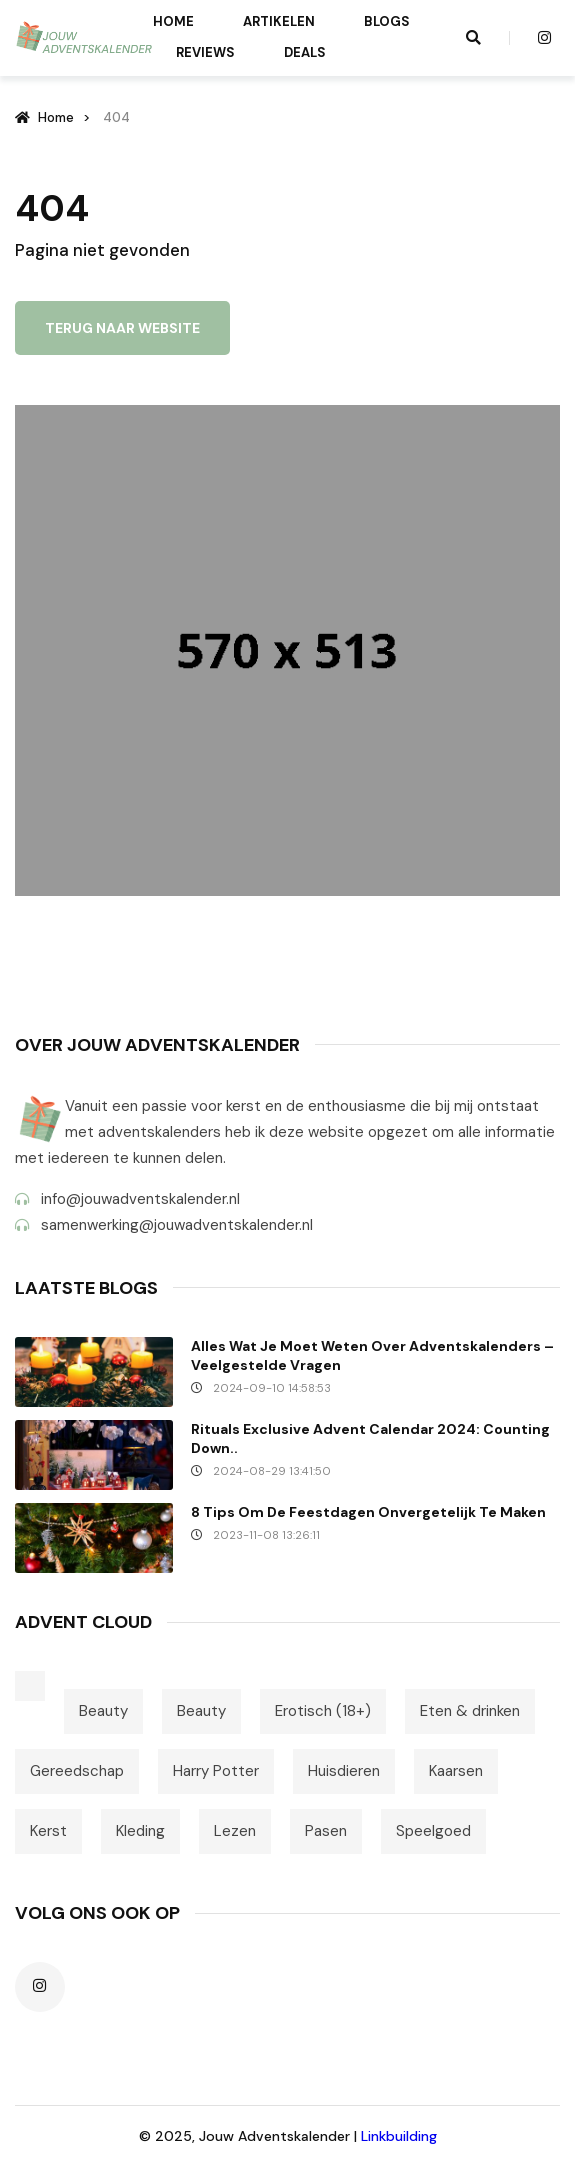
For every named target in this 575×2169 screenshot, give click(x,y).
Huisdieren (344, 1771)
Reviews (205, 52)
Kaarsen (456, 1771)
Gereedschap (77, 1771)
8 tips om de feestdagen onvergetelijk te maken (368, 1512)
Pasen (326, 1831)
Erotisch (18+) (323, 1711)
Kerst (48, 1831)
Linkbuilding (399, 2136)
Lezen (235, 1831)
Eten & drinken (470, 1711)
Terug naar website (122, 328)
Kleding (140, 1831)
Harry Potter (216, 1771)
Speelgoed (433, 1831)
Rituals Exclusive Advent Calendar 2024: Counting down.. (370, 1438)
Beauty (103, 1711)
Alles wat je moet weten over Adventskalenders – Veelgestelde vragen (372, 1355)
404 (116, 117)
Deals (305, 52)
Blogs (387, 21)
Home (173, 21)
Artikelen (279, 21)
